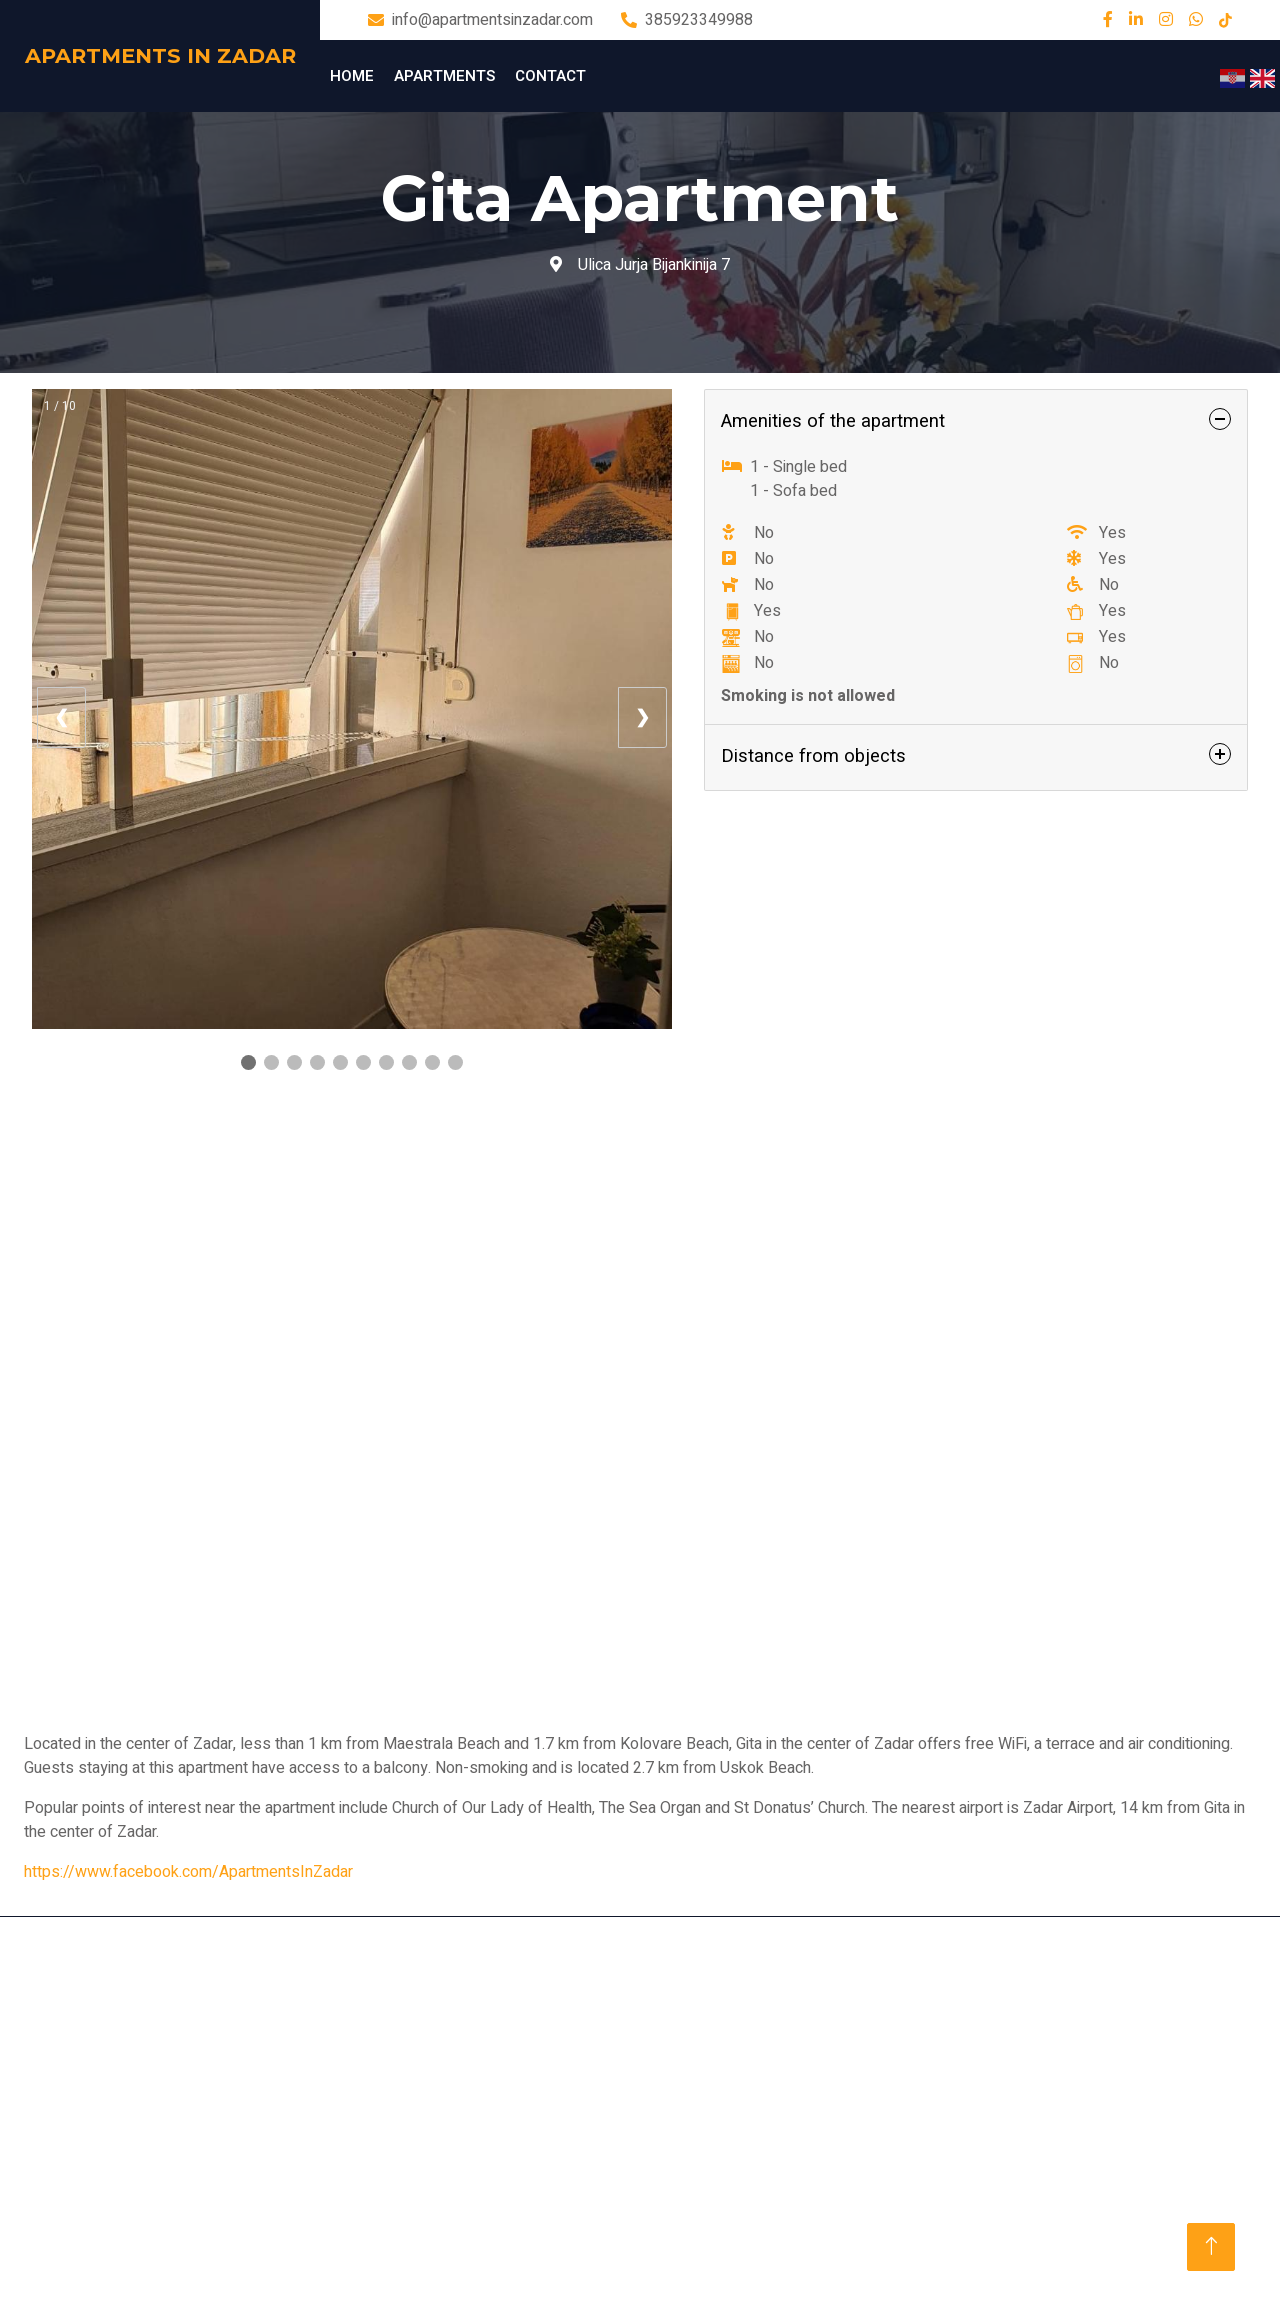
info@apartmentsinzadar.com (492, 20)
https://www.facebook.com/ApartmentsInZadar (188, 1872)
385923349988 (699, 20)
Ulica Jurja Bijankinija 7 (640, 265)
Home (352, 76)
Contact (550, 76)
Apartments (444, 76)
